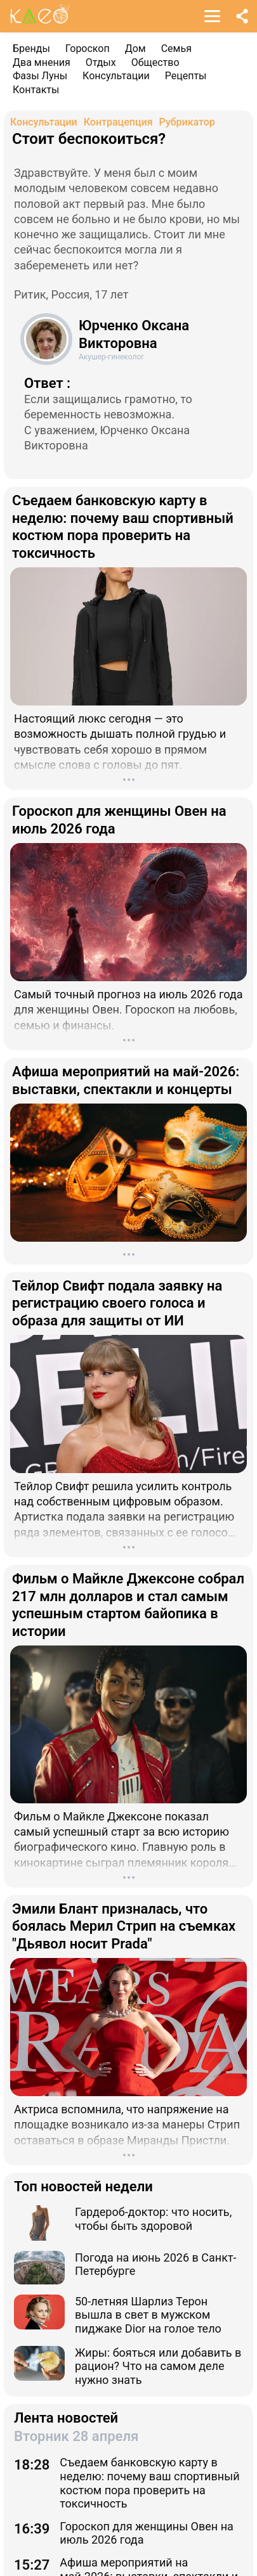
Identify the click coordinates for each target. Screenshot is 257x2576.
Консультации (116, 76)
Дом (135, 48)
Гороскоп (87, 48)
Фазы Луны (40, 76)
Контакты (36, 90)
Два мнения (41, 62)
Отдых (101, 62)
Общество (155, 62)
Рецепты (186, 76)
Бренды (31, 48)
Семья (176, 48)
